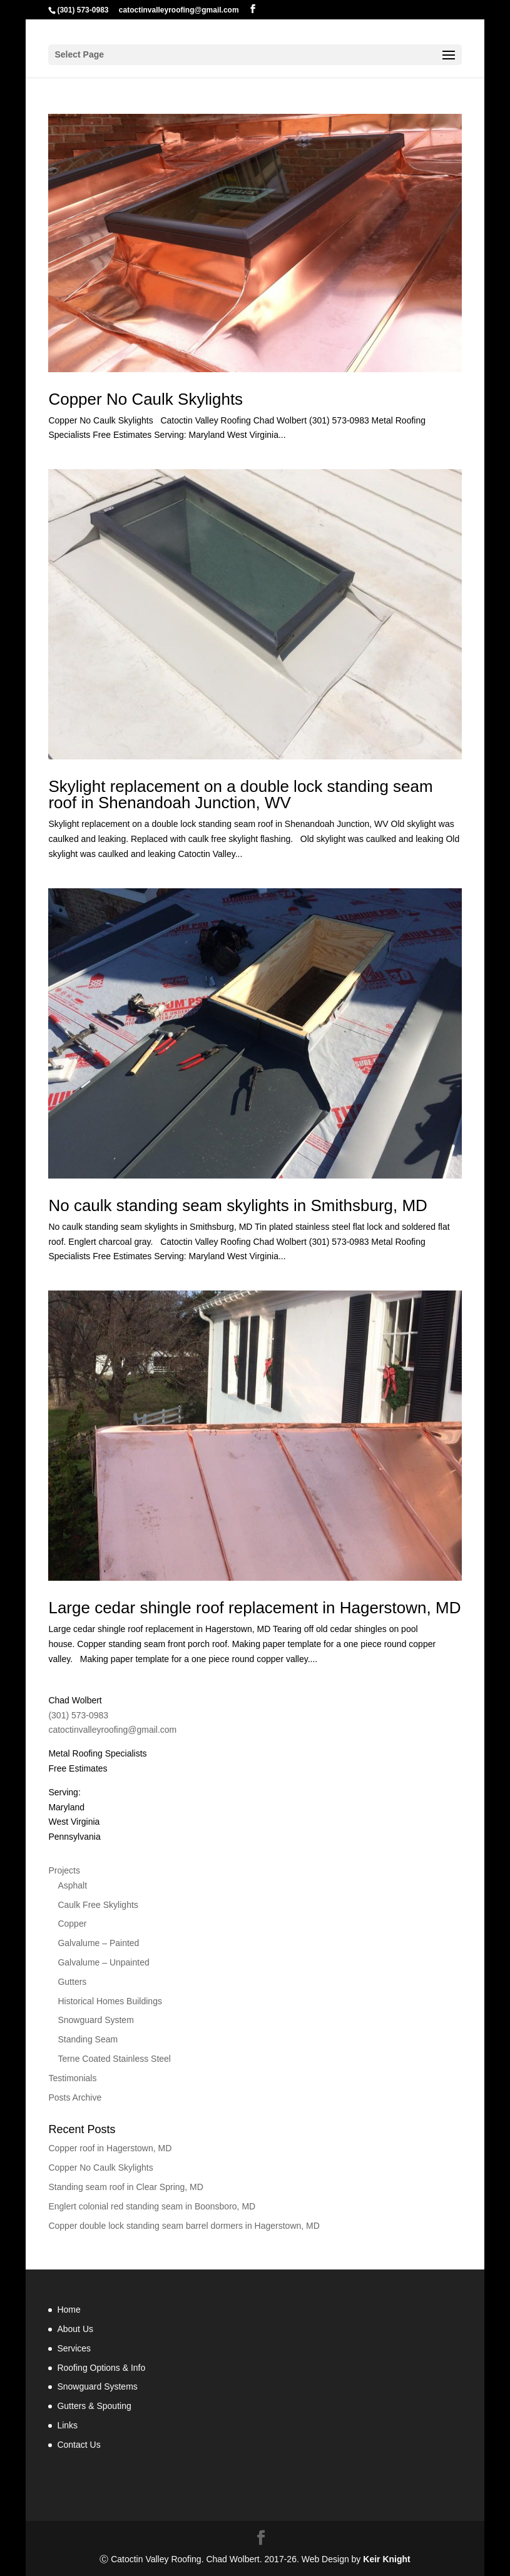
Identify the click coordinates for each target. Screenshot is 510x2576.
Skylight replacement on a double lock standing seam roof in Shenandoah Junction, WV (240, 794)
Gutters (72, 1982)
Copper (72, 1924)
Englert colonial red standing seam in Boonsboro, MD (151, 2206)
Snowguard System (95, 2020)
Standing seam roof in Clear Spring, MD (125, 2187)
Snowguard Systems (97, 2386)
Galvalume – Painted (98, 1943)
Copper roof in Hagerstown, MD (109, 2148)
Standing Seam (88, 2039)
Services (74, 2348)
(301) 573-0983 (82, 10)
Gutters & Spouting (94, 2406)
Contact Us (78, 2445)
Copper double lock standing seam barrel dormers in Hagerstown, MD (183, 2226)
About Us (75, 2329)
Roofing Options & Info (101, 2368)
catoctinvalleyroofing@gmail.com (112, 1730)
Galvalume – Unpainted (103, 1962)
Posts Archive (74, 2097)
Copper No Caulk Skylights (145, 399)
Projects (64, 1870)
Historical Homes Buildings (110, 2001)
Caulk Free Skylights (98, 1905)
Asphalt (72, 1885)
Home (68, 2310)
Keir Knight (386, 2559)
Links (67, 2425)
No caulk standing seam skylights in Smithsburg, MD (237, 1205)
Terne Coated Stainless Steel (114, 2059)
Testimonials (72, 2078)
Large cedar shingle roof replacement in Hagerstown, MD (254, 1607)
